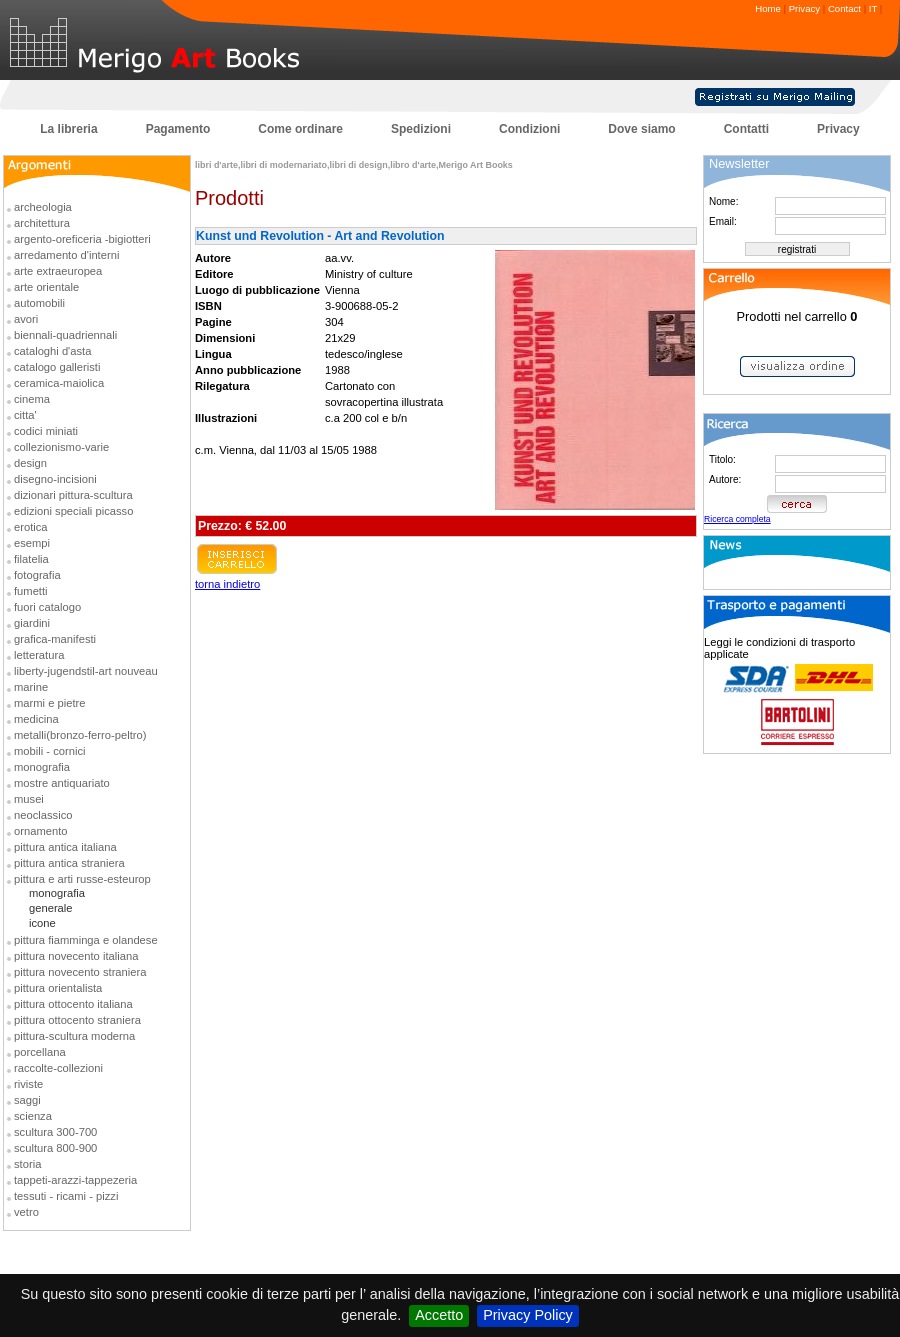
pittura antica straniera (69, 863)
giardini (32, 623)
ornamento (41, 831)
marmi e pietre (50, 703)
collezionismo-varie (61, 447)
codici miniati (46, 431)
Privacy (804, 8)
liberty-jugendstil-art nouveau (86, 671)
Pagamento (178, 129)
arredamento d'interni (66, 255)
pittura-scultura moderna (74, 1036)
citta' (25, 415)
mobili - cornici (50, 751)
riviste (28, 1084)
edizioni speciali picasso (73, 511)
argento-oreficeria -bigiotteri (82, 239)
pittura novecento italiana (76, 956)
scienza (33, 1116)
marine (31, 687)
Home (768, 8)
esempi (32, 543)
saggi (27, 1100)
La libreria (68, 129)
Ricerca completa (737, 519)
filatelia (31, 559)
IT (873, 8)
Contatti (746, 129)
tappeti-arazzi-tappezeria (75, 1180)
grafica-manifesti (55, 639)
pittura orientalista (58, 988)
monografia (42, 767)
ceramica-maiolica (59, 383)
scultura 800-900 (55, 1148)
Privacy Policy (528, 1315)
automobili (39, 303)
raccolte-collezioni (58, 1068)
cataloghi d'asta (52, 351)
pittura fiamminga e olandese (86, 940)
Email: (723, 221)
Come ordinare (300, 129)
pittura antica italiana (65, 847)
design (30, 463)
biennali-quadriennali (65, 335)
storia (27, 1164)
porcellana (40, 1052)
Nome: (723, 201)
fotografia (37, 575)
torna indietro (227, 584)
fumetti (31, 591)
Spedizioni (421, 129)
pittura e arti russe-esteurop (82, 879)
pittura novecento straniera (80, 972)
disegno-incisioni (55, 479)
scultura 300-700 (55, 1132)
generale (51, 908)
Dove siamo (641, 129)
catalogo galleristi (57, 367)
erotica (31, 527)
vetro (26, 1212)
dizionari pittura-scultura (73, 495)
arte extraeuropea (58, 271)
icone (42, 923)
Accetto (439, 1315)
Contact (844, 8)
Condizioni (529, 129)
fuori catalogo (47, 607)
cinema (32, 399)
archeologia (43, 207)
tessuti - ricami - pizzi (66, 1196)
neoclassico (43, 815)
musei (29, 799)
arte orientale (46, 287)
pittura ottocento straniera (77, 1020)
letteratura (39, 655)
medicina (36, 719)
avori (26, 319)
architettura (42, 223)
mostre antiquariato (62, 783)
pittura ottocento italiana (73, 1004)
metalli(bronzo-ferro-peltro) (80, 735)
